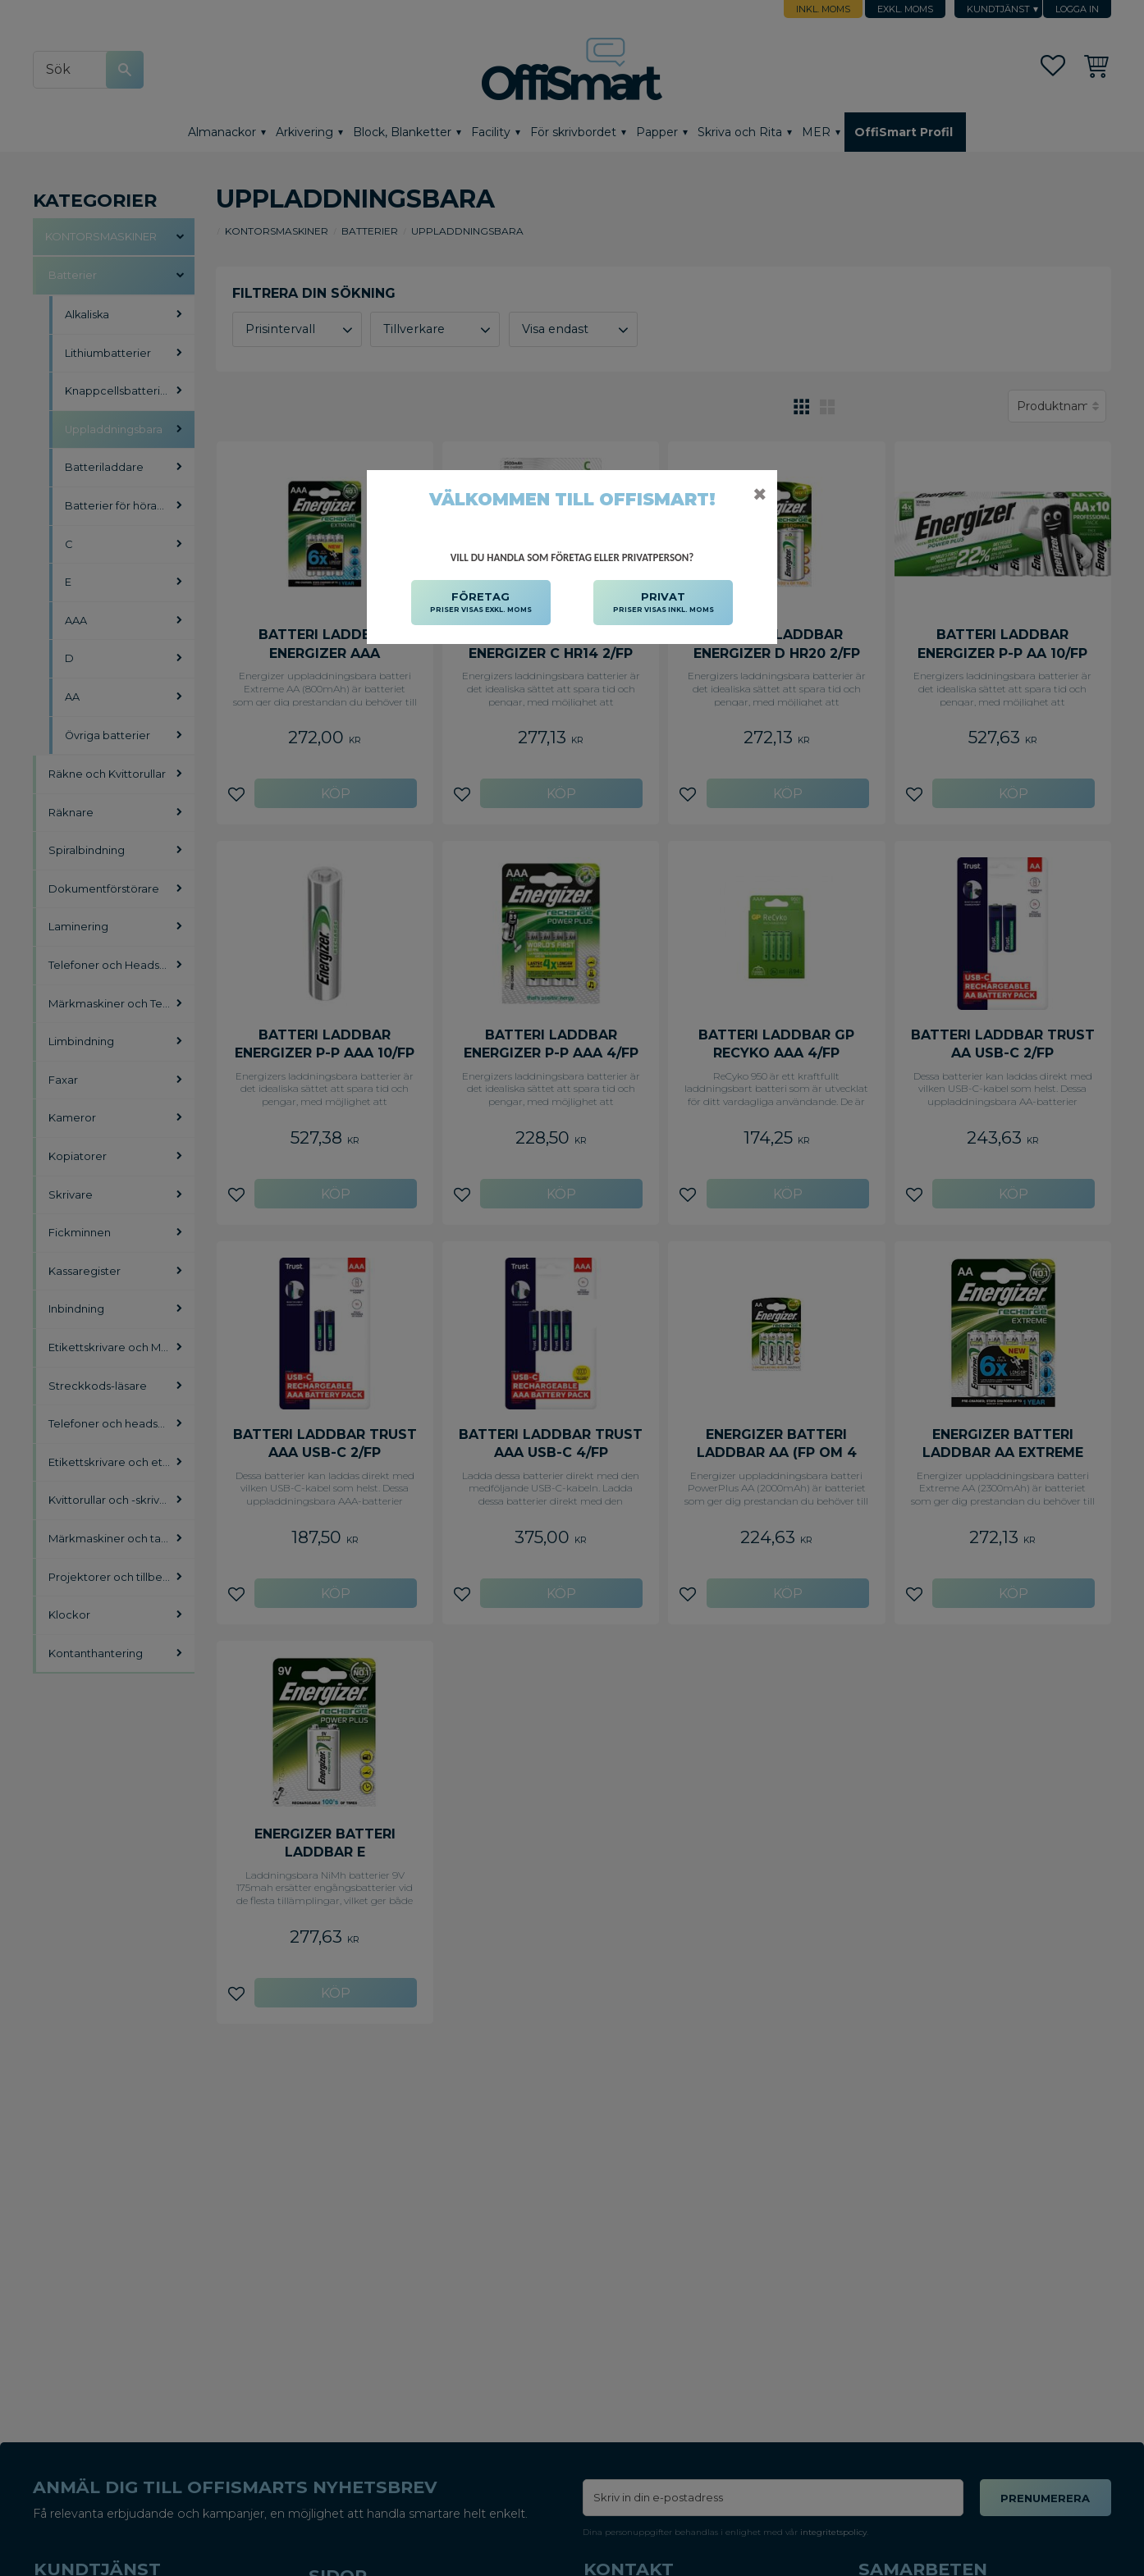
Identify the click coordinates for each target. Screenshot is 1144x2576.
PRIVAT (663, 603)
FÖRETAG (481, 603)
